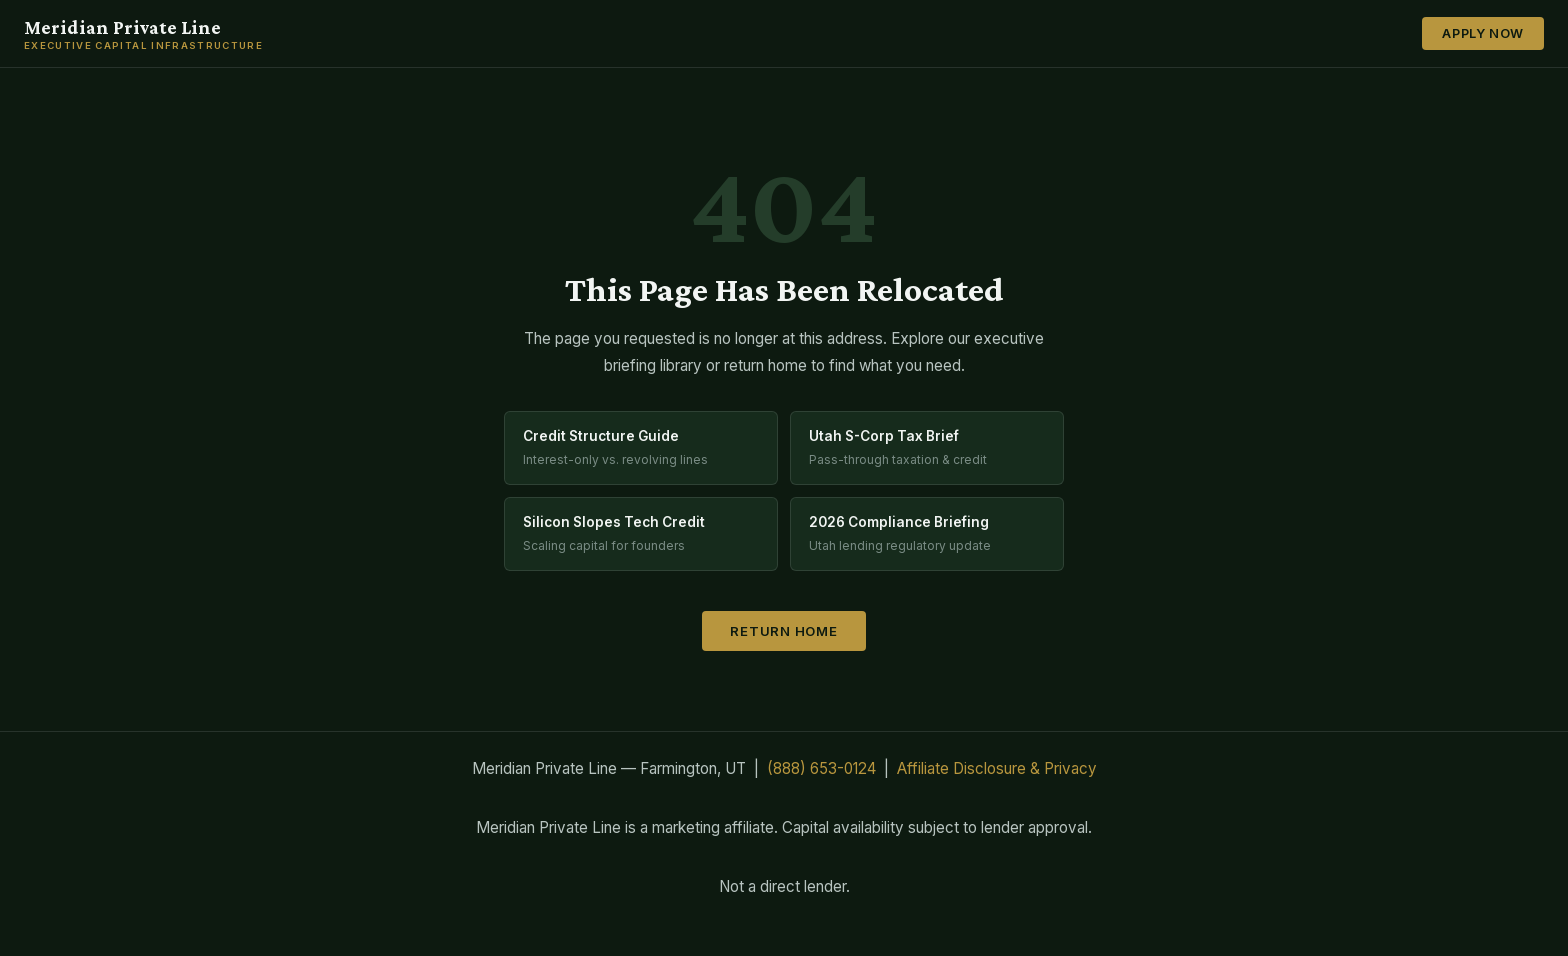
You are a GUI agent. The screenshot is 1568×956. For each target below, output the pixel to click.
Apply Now (1483, 33)
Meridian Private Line (143, 34)
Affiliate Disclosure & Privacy (997, 768)
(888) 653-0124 (821, 768)
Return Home (784, 631)
